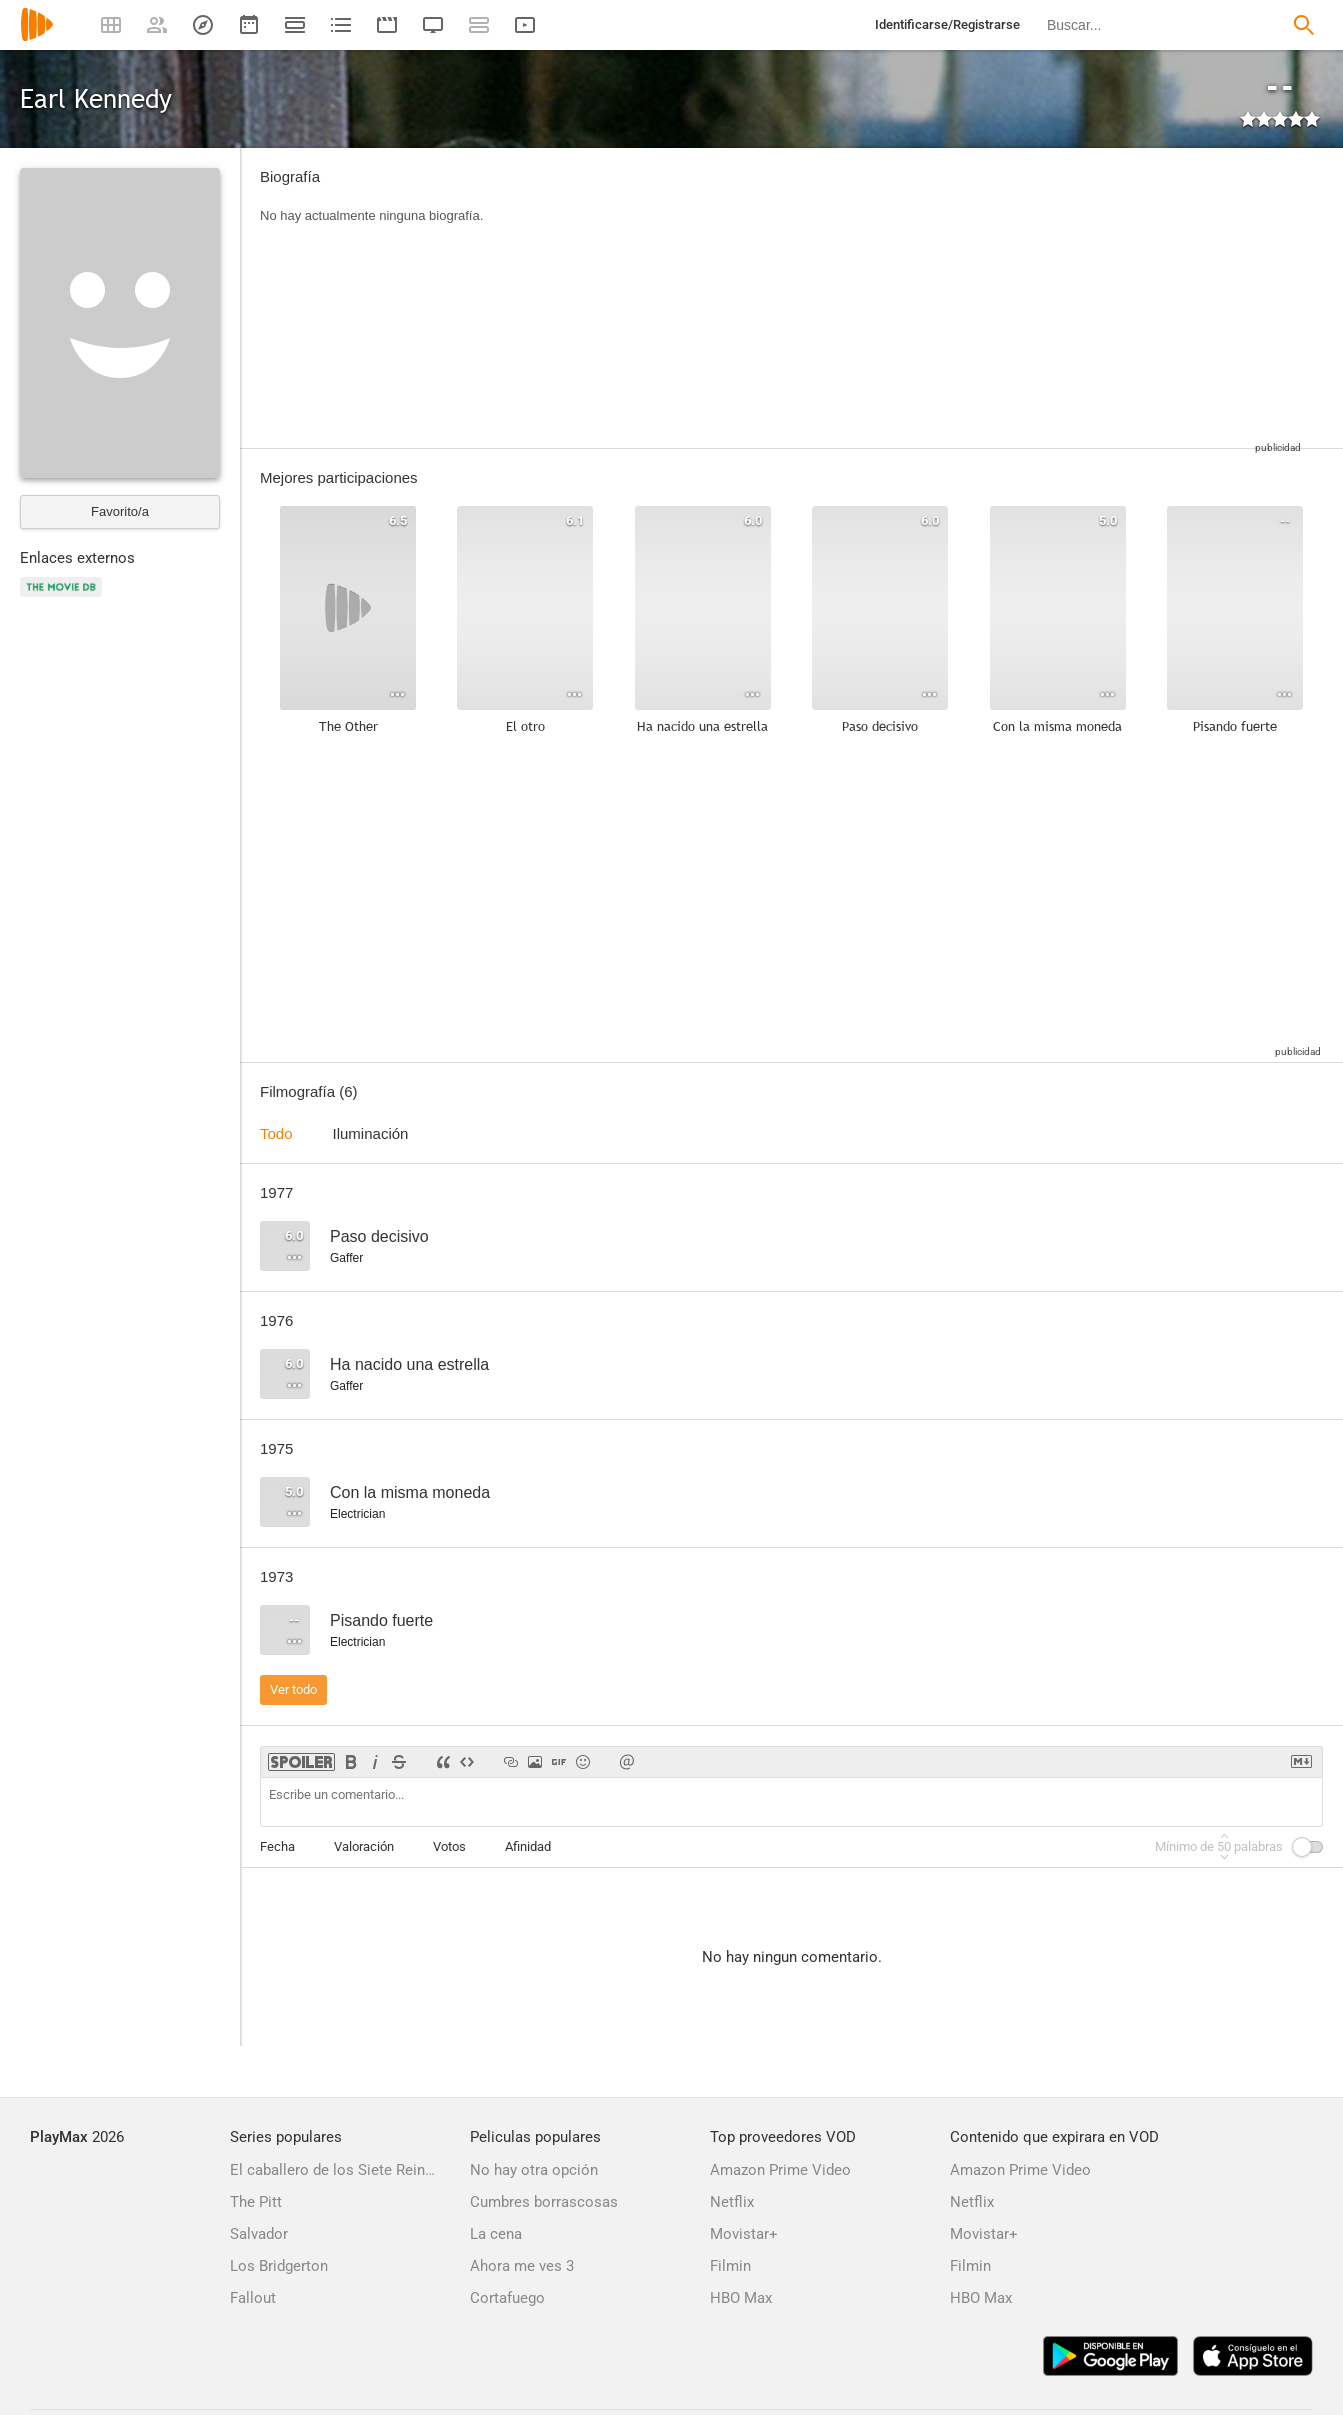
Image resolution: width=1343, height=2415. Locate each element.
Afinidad (528, 1846)
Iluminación (371, 1133)
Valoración (364, 1846)
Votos (449, 1846)
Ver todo (293, 1689)
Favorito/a (120, 511)
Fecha (277, 1846)
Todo (276, 1133)
